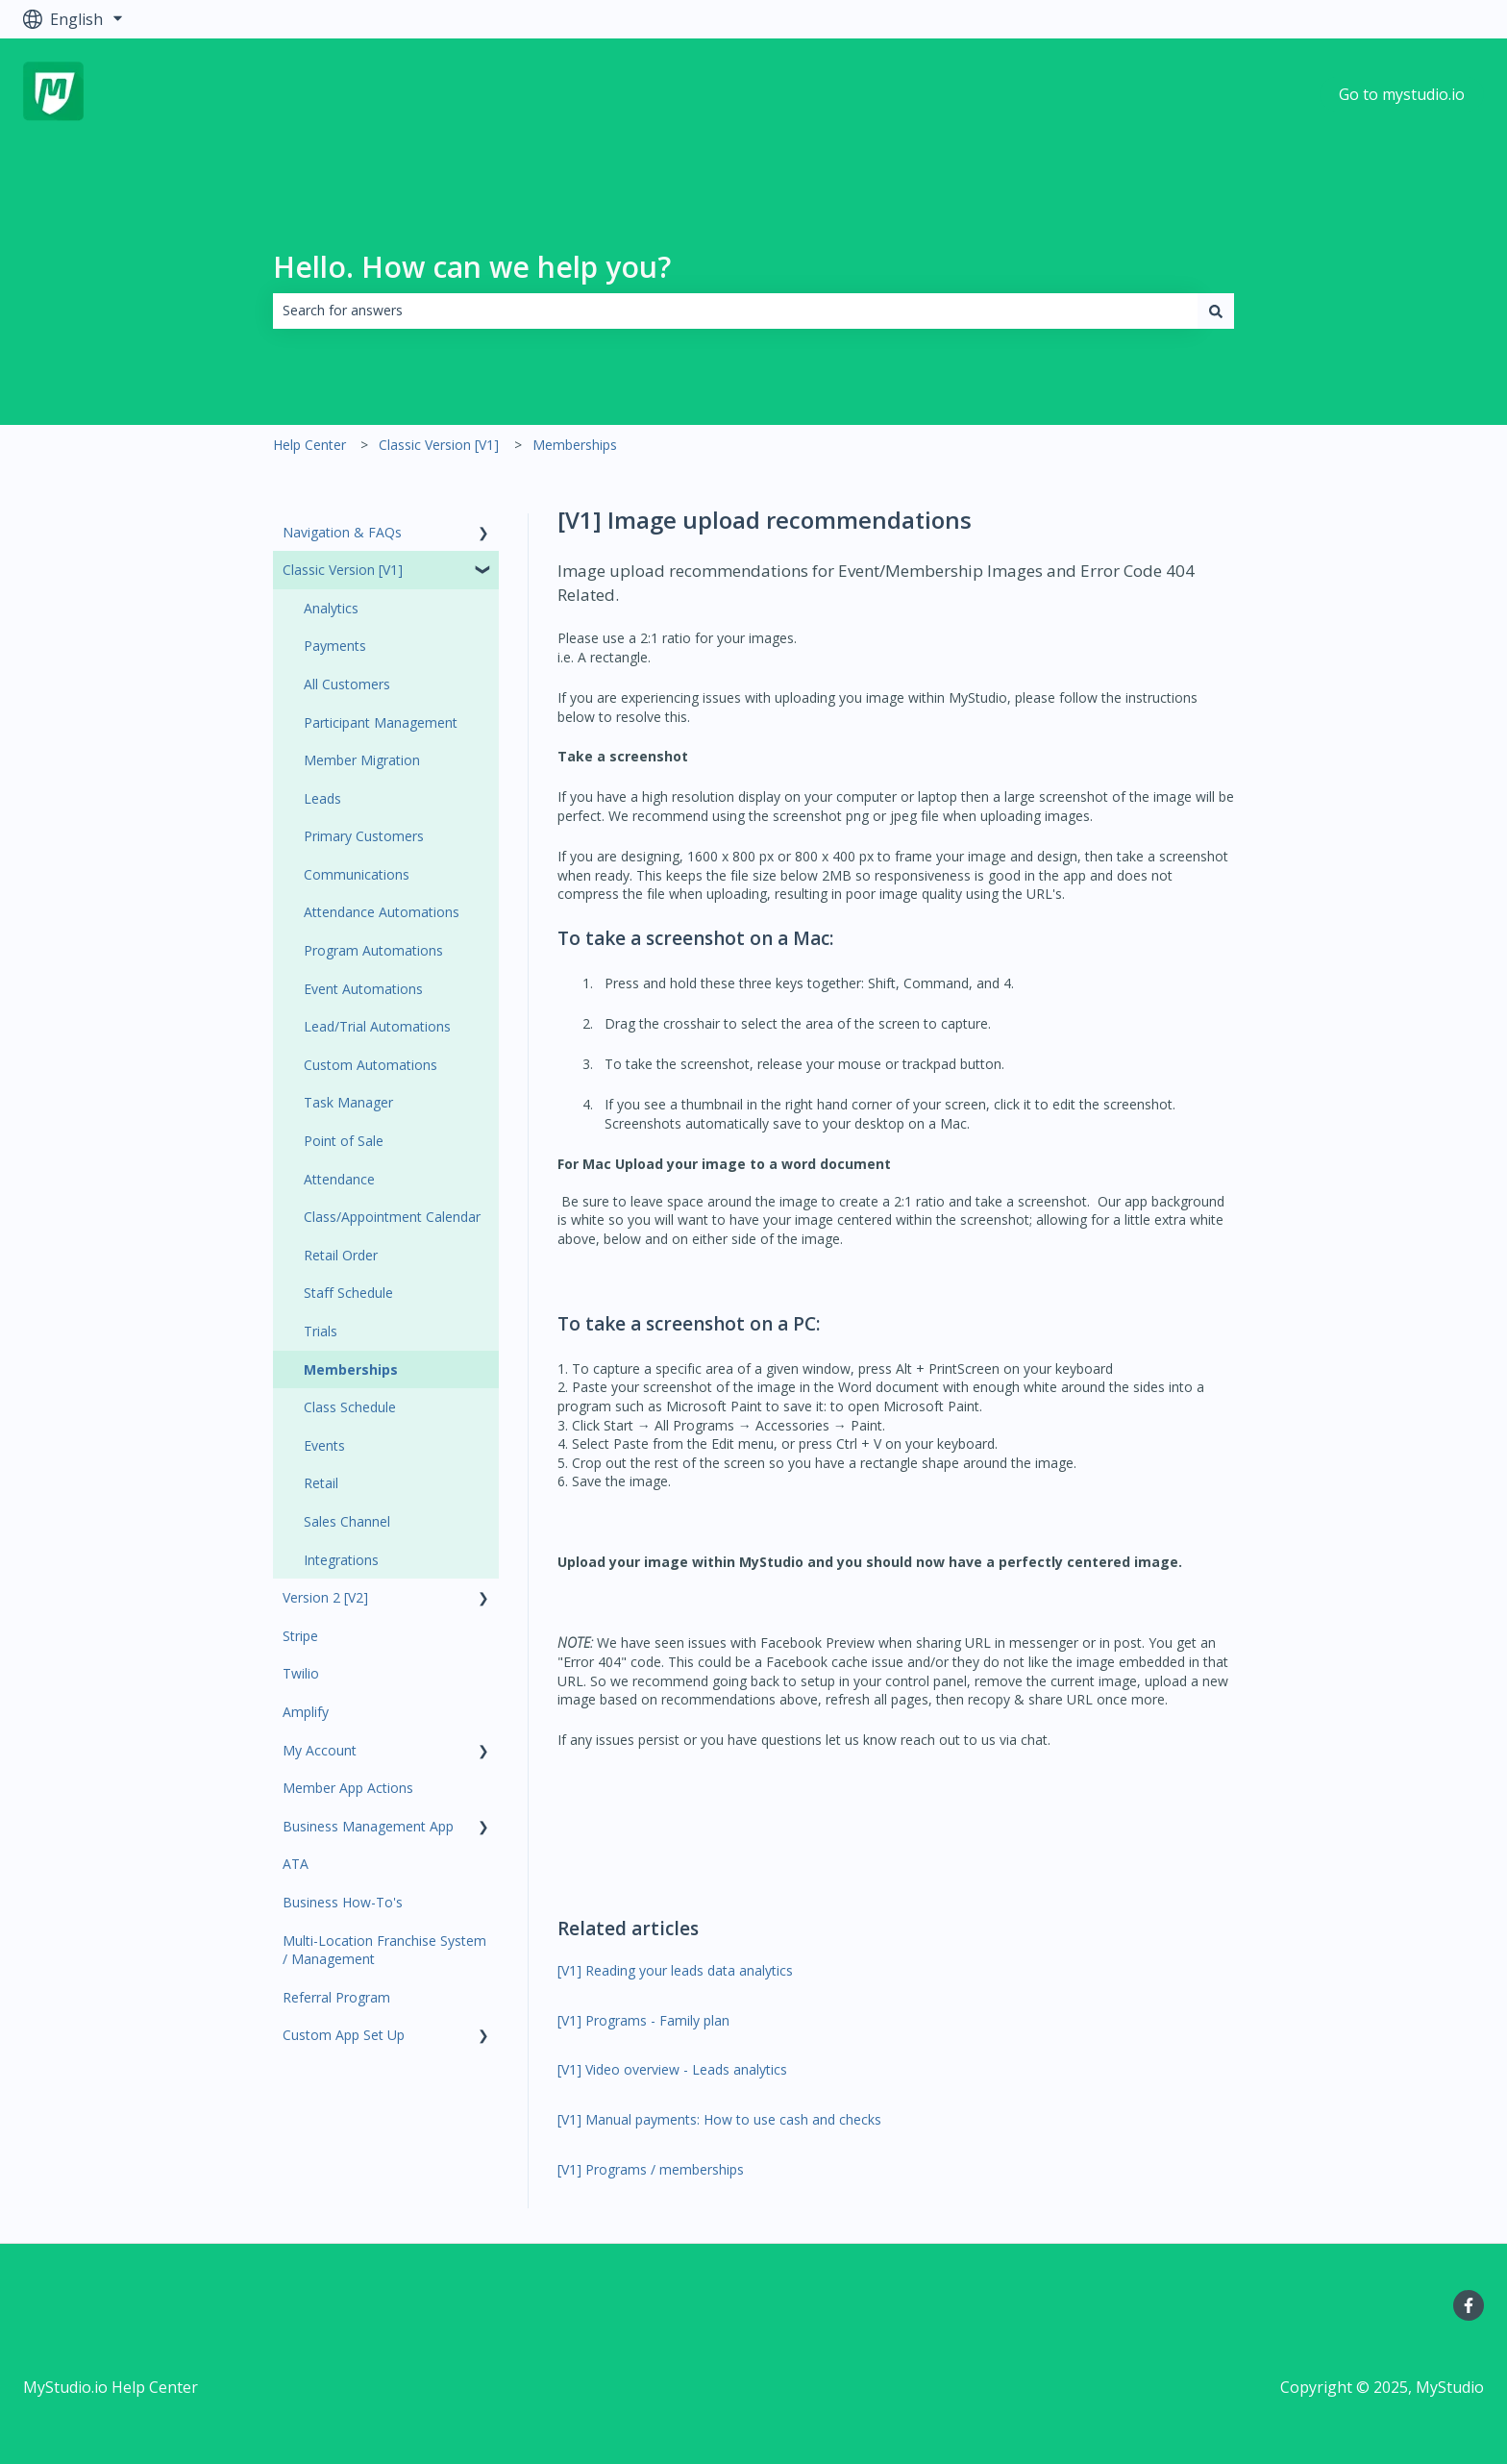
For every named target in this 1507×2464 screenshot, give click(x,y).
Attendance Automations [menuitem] (381, 912)
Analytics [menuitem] (331, 608)
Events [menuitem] (324, 1445)
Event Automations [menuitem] (363, 989)
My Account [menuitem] (320, 1750)
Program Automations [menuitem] (373, 950)
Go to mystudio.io (1402, 94)
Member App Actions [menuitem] (348, 1788)
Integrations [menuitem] (341, 1560)
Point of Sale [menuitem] (343, 1141)
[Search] (1216, 310)
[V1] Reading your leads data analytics (675, 1970)
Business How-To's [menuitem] (343, 1902)
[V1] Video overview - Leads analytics (672, 2069)
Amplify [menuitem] (306, 1712)
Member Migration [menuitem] (362, 760)
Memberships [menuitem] (351, 1369)
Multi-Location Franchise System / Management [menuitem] (384, 1950)
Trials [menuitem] (320, 1331)
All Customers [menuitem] (347, 684)
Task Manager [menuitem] (348, 1102)
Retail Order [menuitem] (341, 1255)
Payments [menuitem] (335, 645)
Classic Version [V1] (439, 445)
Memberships (574, 445)
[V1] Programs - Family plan (643, 2020)
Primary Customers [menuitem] (364, 836)
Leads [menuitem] (322, 798)
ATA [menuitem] (296, 1863)
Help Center (309, 445)
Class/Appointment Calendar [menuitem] (392, 1216)
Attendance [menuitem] (339, 1179)
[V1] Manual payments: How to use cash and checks (719, 2119)
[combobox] (735, 310)
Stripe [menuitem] (300, 1636)
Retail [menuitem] (321, 1483)
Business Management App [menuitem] (368, 1826)
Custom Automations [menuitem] (370, 1065)
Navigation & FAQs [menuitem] (342, 532)
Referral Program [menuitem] (336, 1997)
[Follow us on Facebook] (1468, 2305)
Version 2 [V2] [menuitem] (325, 1597)
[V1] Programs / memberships (650, 2169)
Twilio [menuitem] (301, 1673)
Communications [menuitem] (356, 874)
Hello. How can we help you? (472, 266)
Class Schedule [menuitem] (350, 1407)
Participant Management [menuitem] (380, 722)
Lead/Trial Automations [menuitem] (377, 1026)
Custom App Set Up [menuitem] (344, 2035)
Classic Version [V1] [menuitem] (343, 569)
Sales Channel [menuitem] (347, 1521)
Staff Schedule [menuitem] (348, 1292)
